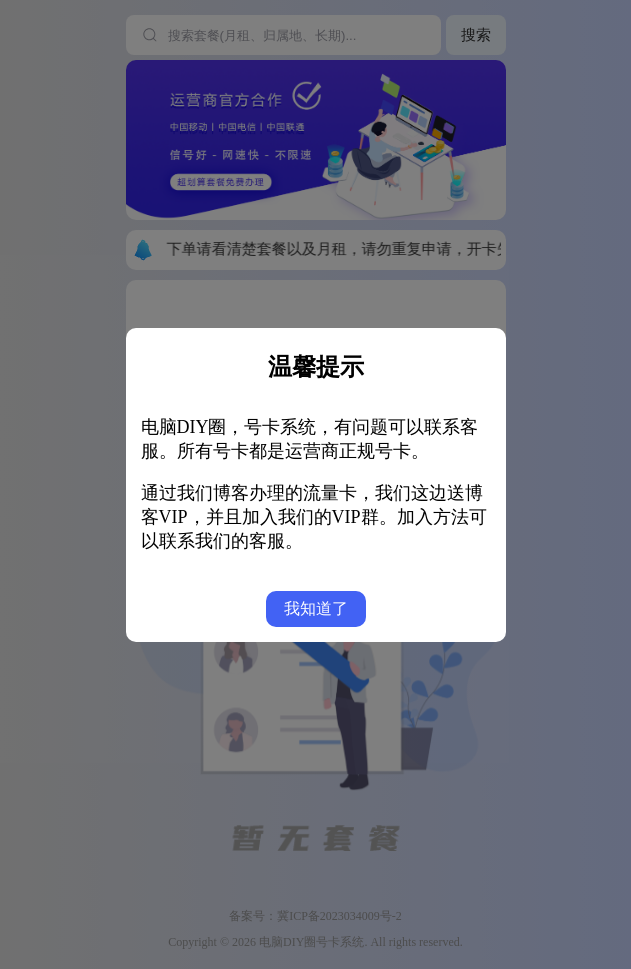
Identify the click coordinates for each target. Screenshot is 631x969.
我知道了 (316, 608)
